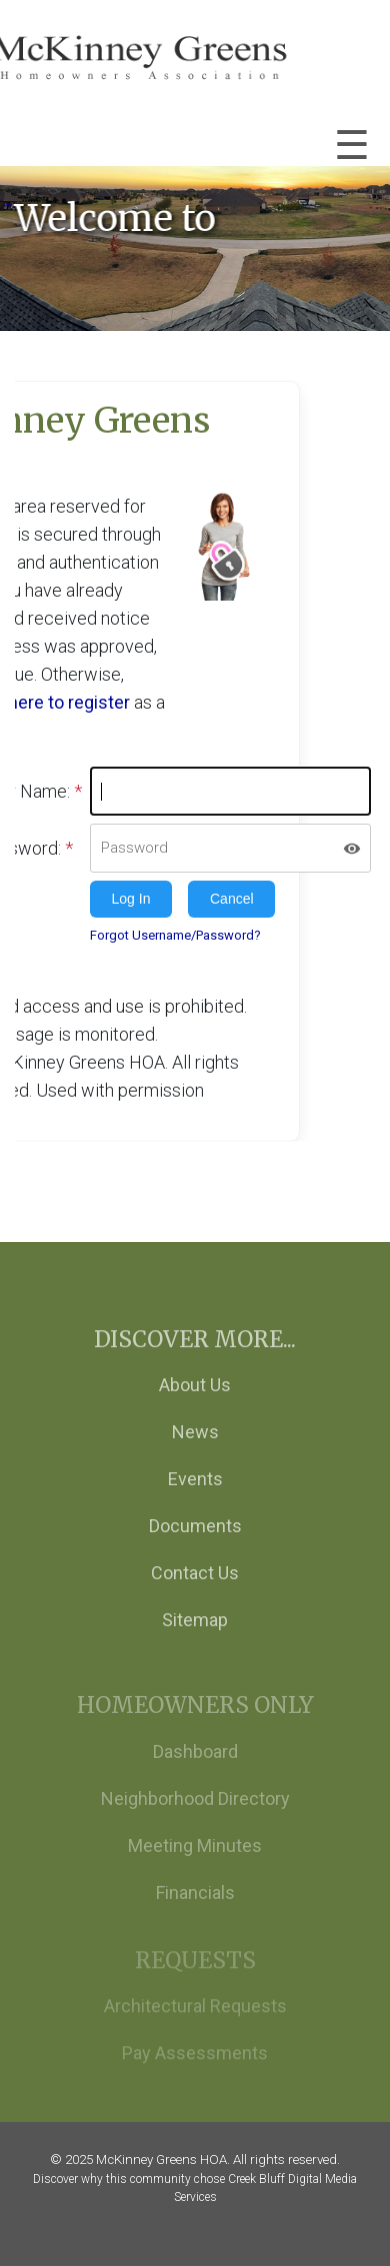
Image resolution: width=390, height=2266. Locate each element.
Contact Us (195, 1590)
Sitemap (195, 1637)
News (195, 1449)
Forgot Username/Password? (175, 933)
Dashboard (195, 1772)
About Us (195, 1402)
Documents (195, 1543)
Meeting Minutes (195, 1866)
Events (195, 1496)
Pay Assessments (195, 2071)
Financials (195, 1913)
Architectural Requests (195, 2024)
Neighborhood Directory (195, 1819)
